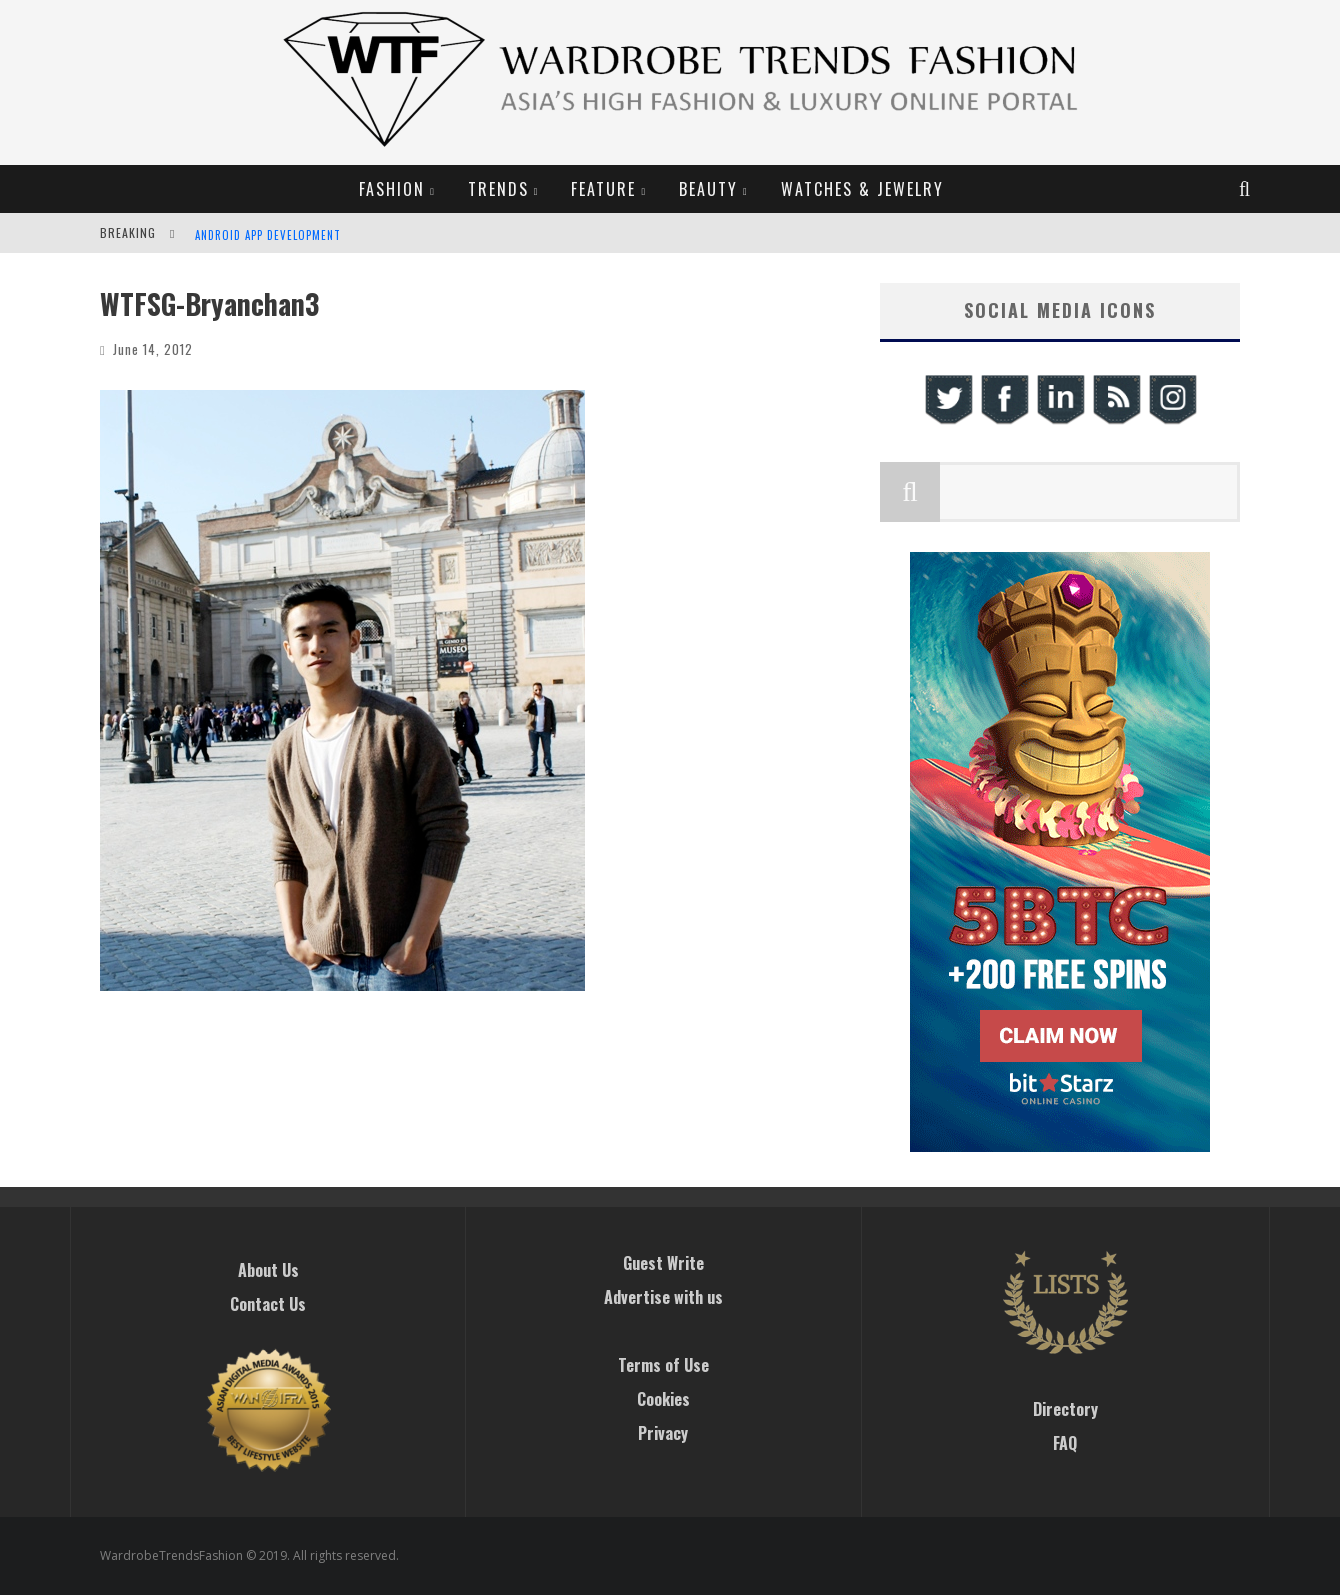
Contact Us (268, 1304)
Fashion (392, 189)
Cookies (663, 1399)
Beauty (708, 189)
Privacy (663, 1433)
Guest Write (663, 1263)
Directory (1065, 1409)
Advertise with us (663, 1297)
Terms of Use (663, 1365)
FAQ (1065, 1443)
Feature (603, 189)
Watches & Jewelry (862, 189)
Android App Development (268, 235)
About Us (268, 1270)
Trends (498, 189)
